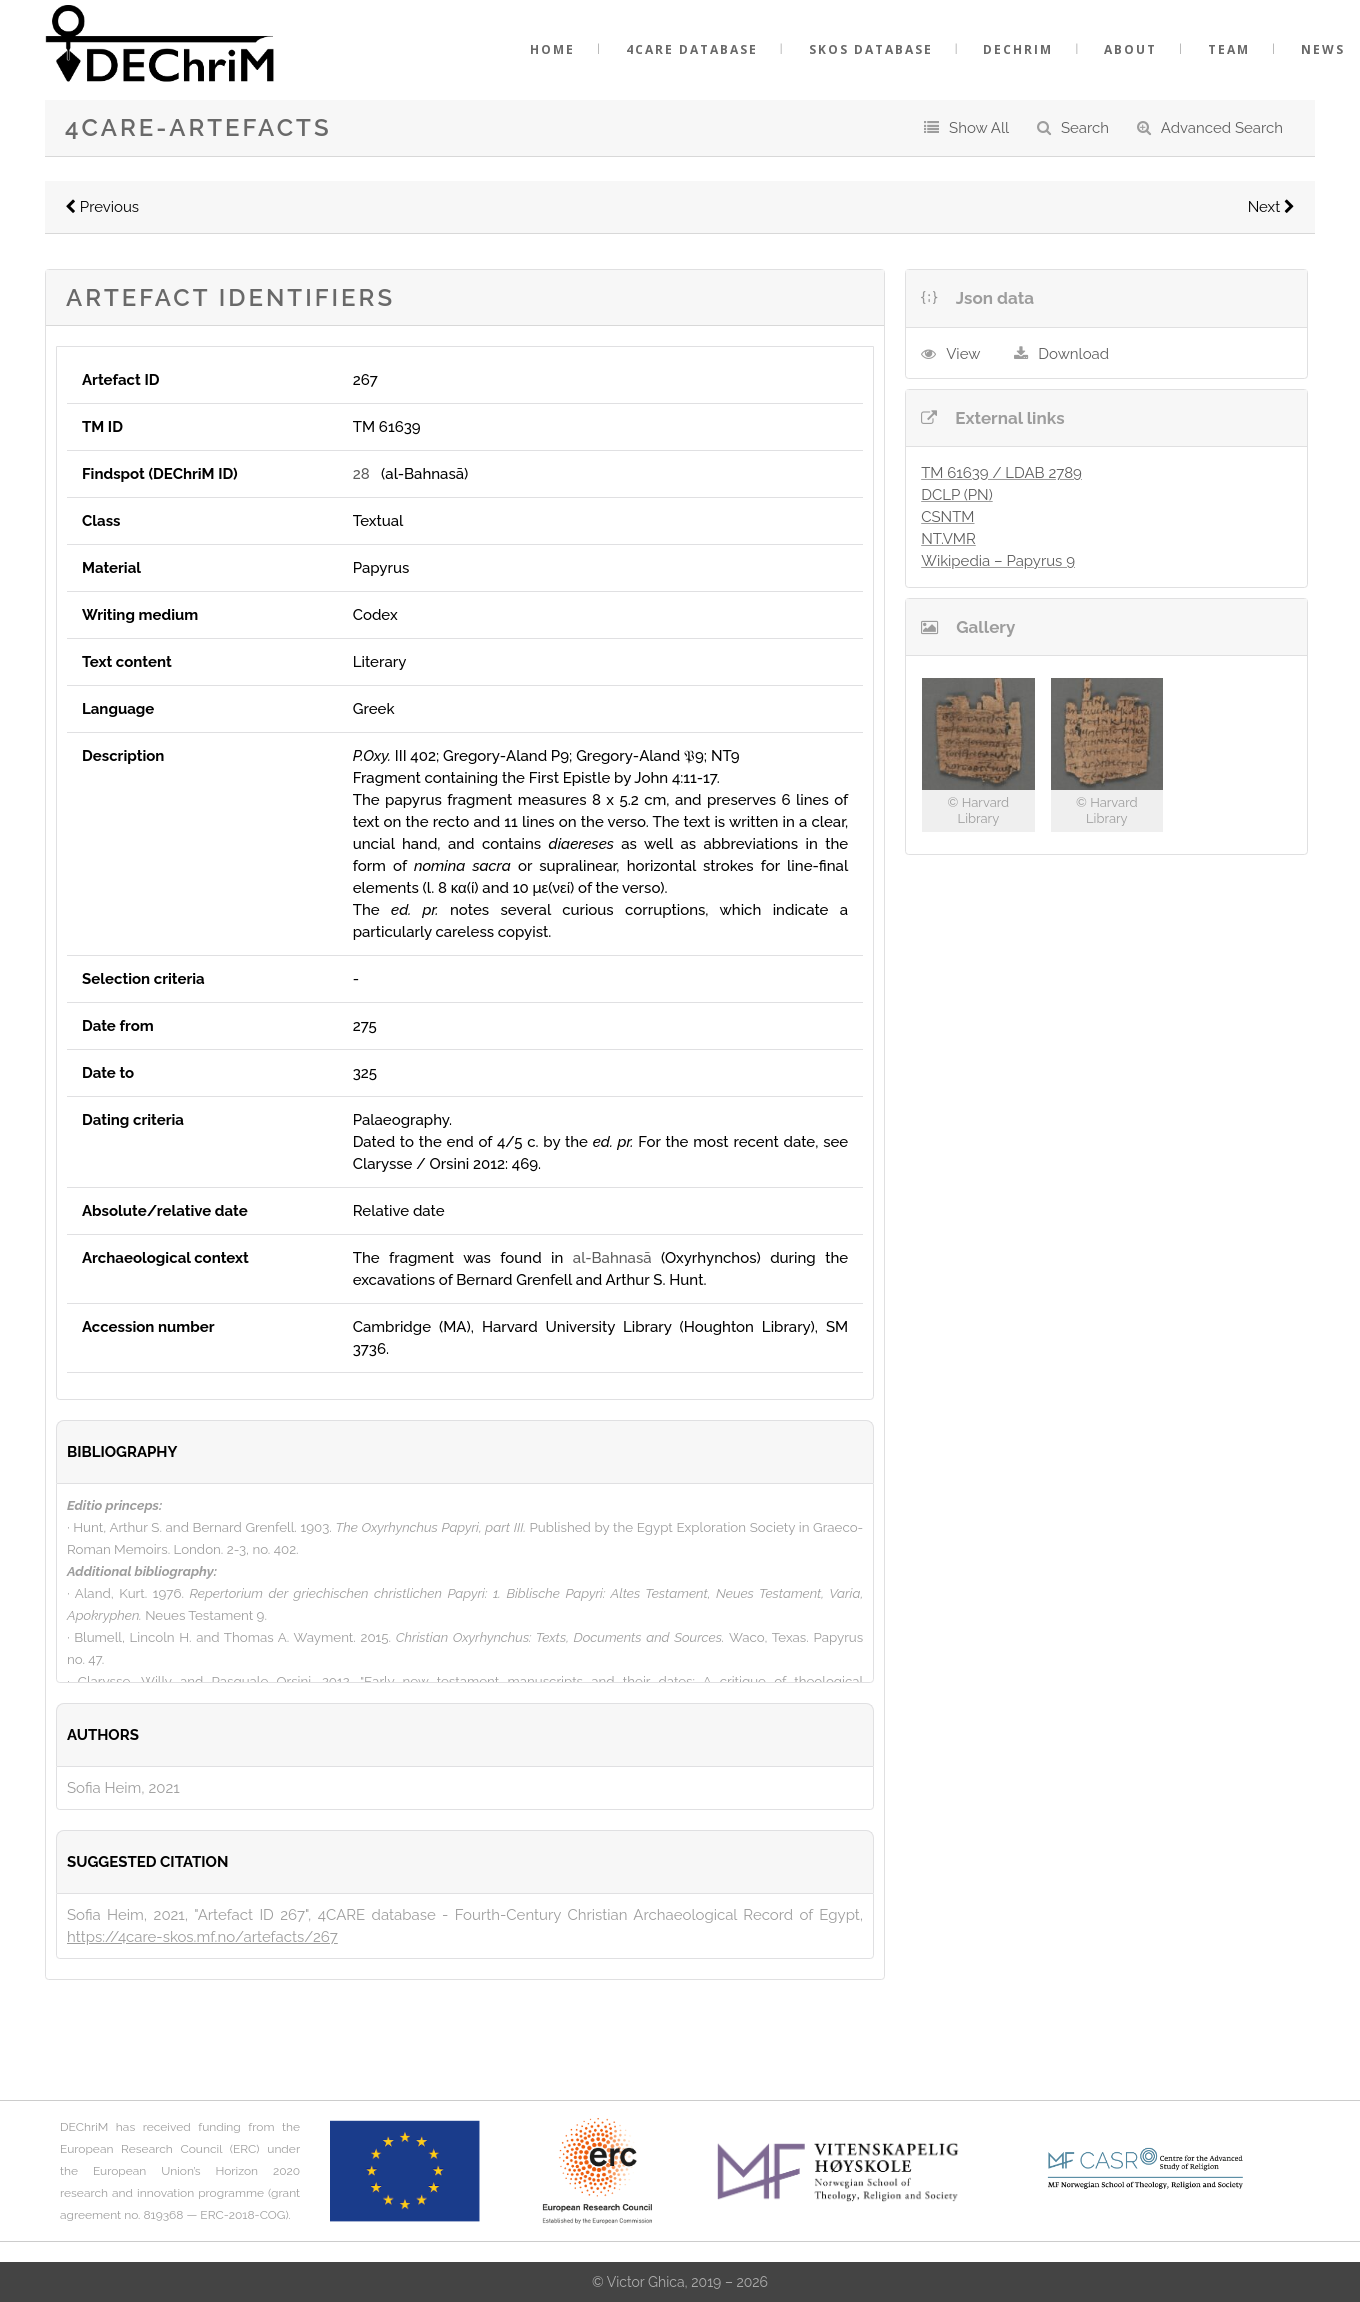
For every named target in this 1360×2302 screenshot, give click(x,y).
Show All (979, 128)
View (963, 354)
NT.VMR (948, 539)
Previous (102, 207)
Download (1073, 354)
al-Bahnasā (612, 1258)
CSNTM (947, 517)
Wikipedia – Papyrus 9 (998, 561)
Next (1271, 207)
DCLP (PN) (957, 495)
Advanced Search (1222, 128)
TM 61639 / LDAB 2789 (1001, 473)
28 (361, 474)
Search (1085, 128)
